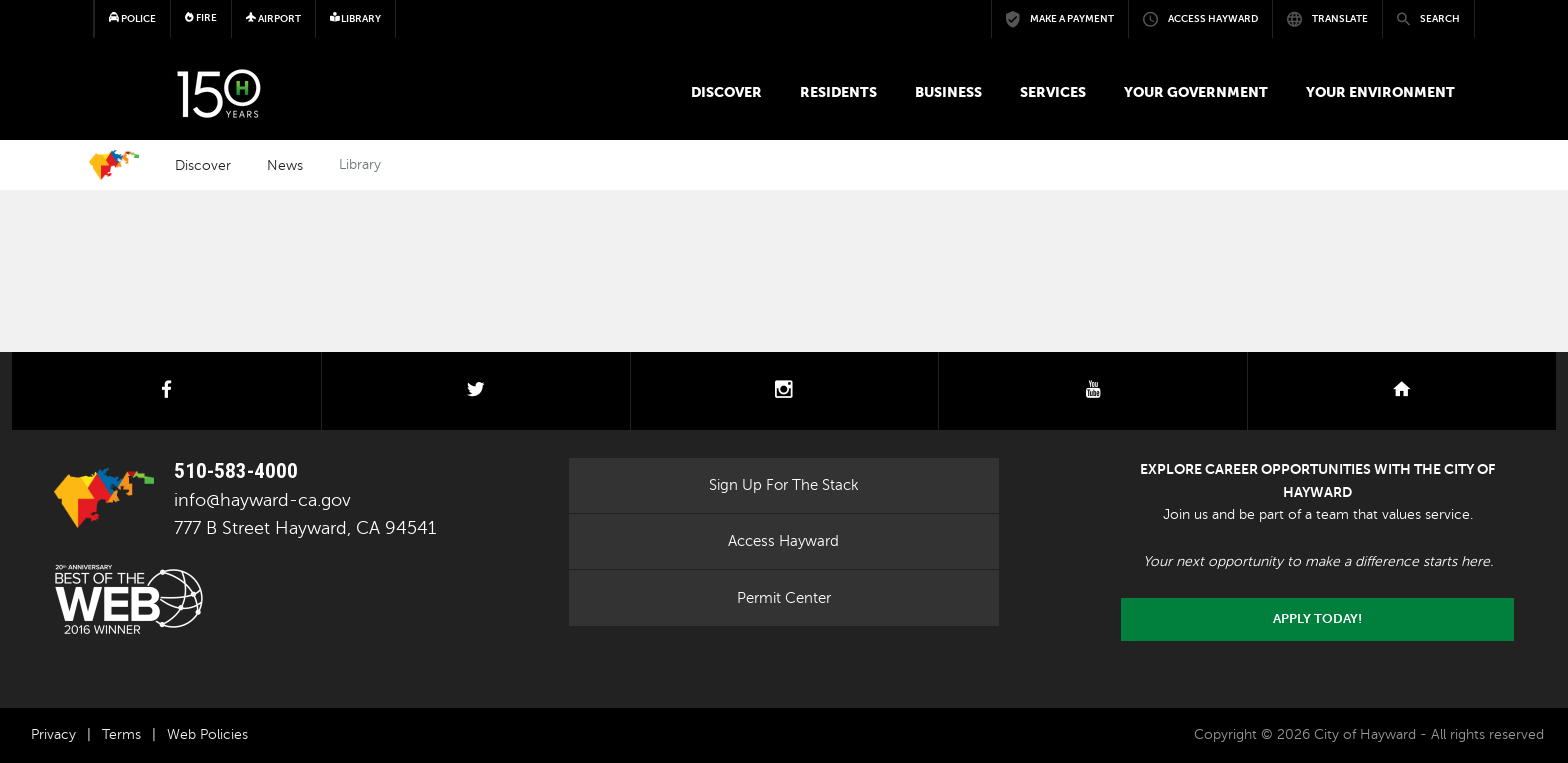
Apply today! (1317, 619)
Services (1053, 92)
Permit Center (784, 598)
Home (114, 165)
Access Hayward (783, 541)
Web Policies (207, 734)
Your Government (1196, 92)
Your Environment (1380, 92)
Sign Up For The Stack (784, 485)
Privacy (53, 734)
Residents (838, 92)
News (285, 165)
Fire (201, 17)
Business (948, 92)
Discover (726, 92)
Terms (121, 734)
